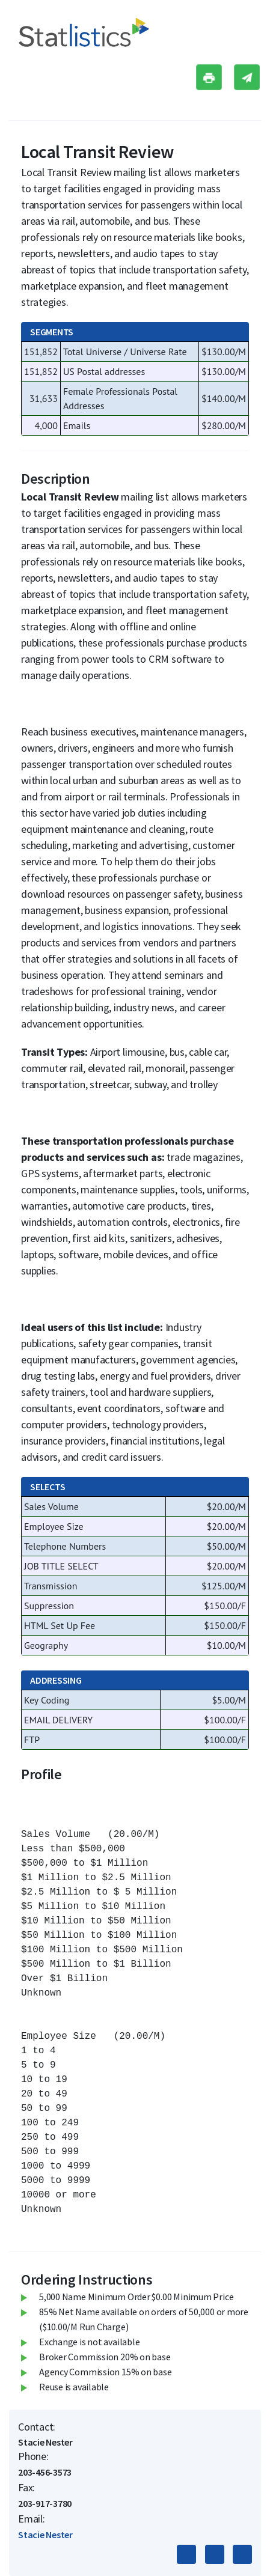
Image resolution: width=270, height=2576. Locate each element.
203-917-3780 (45, 2503)
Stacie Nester (45, 2535)
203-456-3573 (45, 2472)
